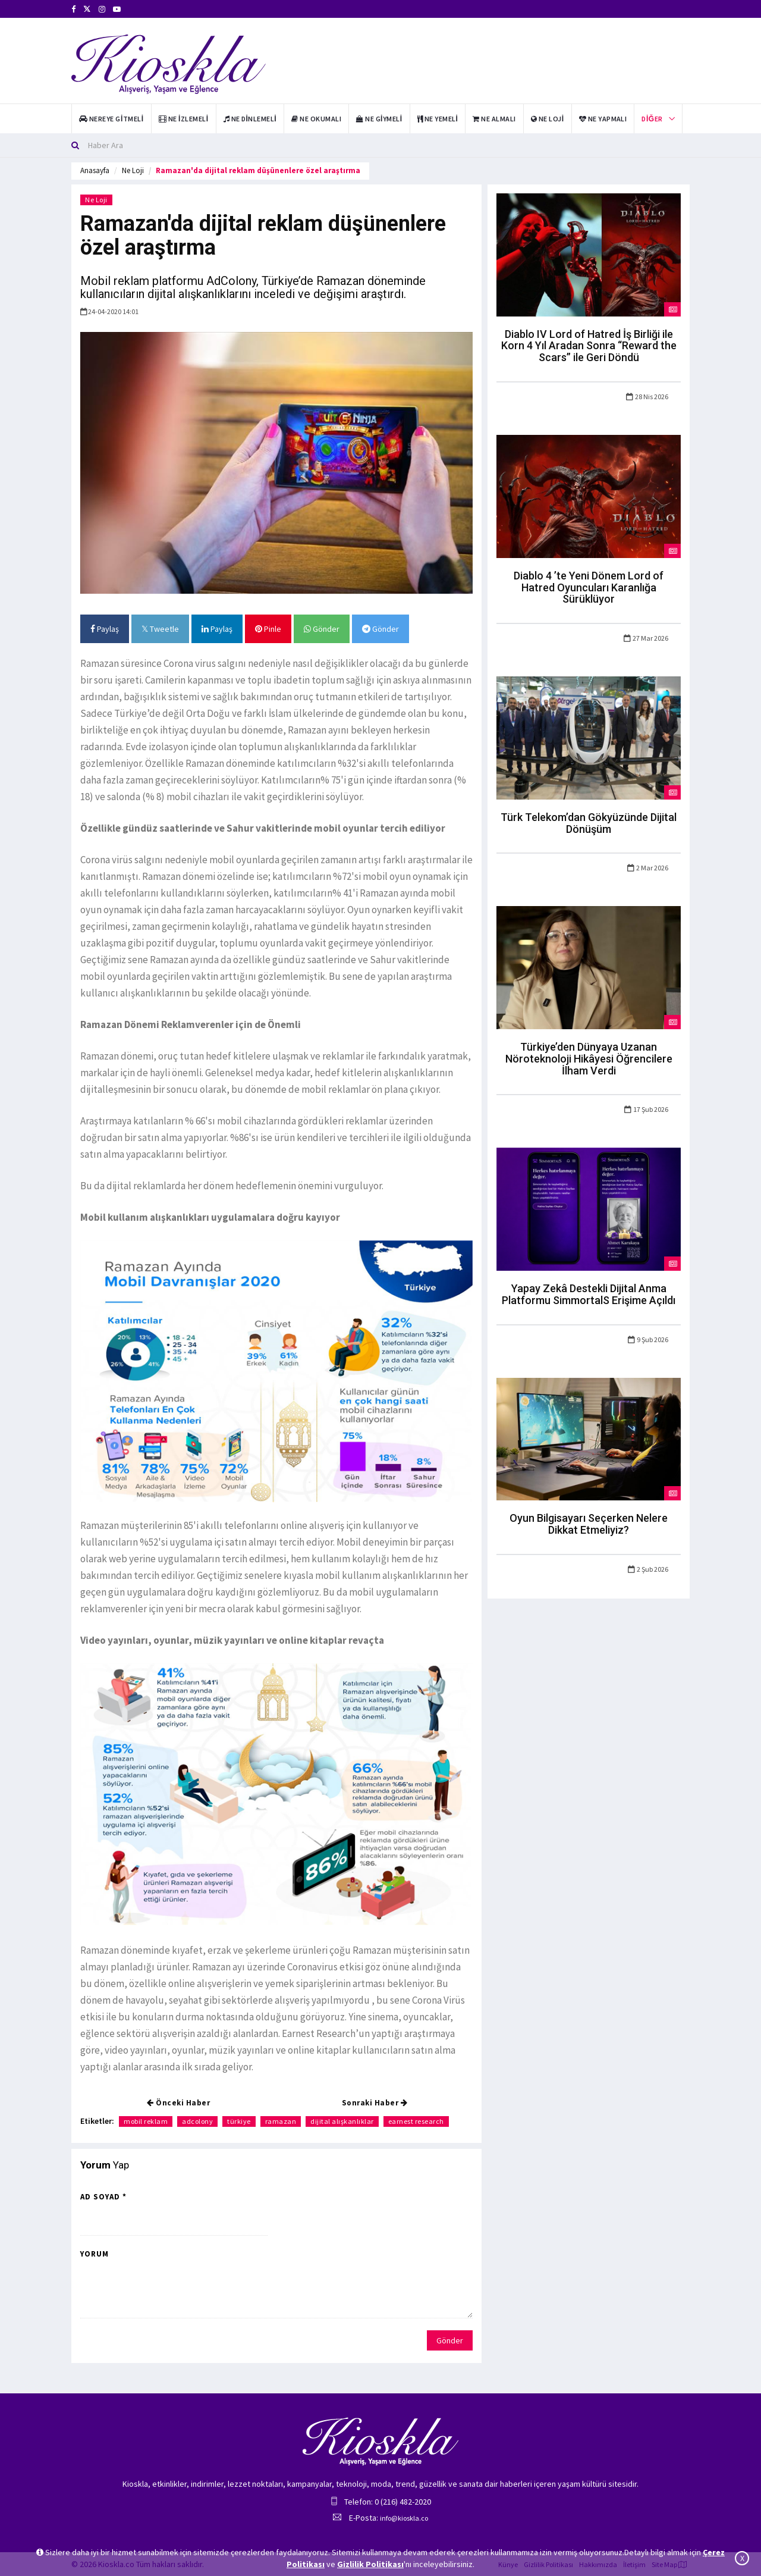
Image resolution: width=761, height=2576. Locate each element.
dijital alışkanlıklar (342, 2121)
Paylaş (104, 628)
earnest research (416, 2121)
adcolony (197, 2121)
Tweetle (160, 628)
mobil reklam (146, 2121)
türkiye (239, 2121)
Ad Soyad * (103, 2197)
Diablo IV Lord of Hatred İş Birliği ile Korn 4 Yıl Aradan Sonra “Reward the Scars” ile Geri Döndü (589, 346)
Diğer (651, 118)
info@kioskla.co (404, 2518)
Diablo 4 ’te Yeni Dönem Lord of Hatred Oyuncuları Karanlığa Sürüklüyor (588, 587)
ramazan (281, 2121)
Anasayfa (94, 170)
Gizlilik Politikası (370, 2564)
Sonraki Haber (375, 2103)
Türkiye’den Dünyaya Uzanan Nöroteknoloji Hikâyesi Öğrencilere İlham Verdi (588, 1059)
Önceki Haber (178, 2103)
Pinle (268, 628)
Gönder (321, 628)
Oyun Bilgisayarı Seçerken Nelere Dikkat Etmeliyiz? (589, 1524)
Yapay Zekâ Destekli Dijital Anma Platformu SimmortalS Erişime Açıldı (588, 1294)
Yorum (94, 2254)
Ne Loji (133, 170)
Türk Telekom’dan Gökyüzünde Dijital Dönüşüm (589, 823)
